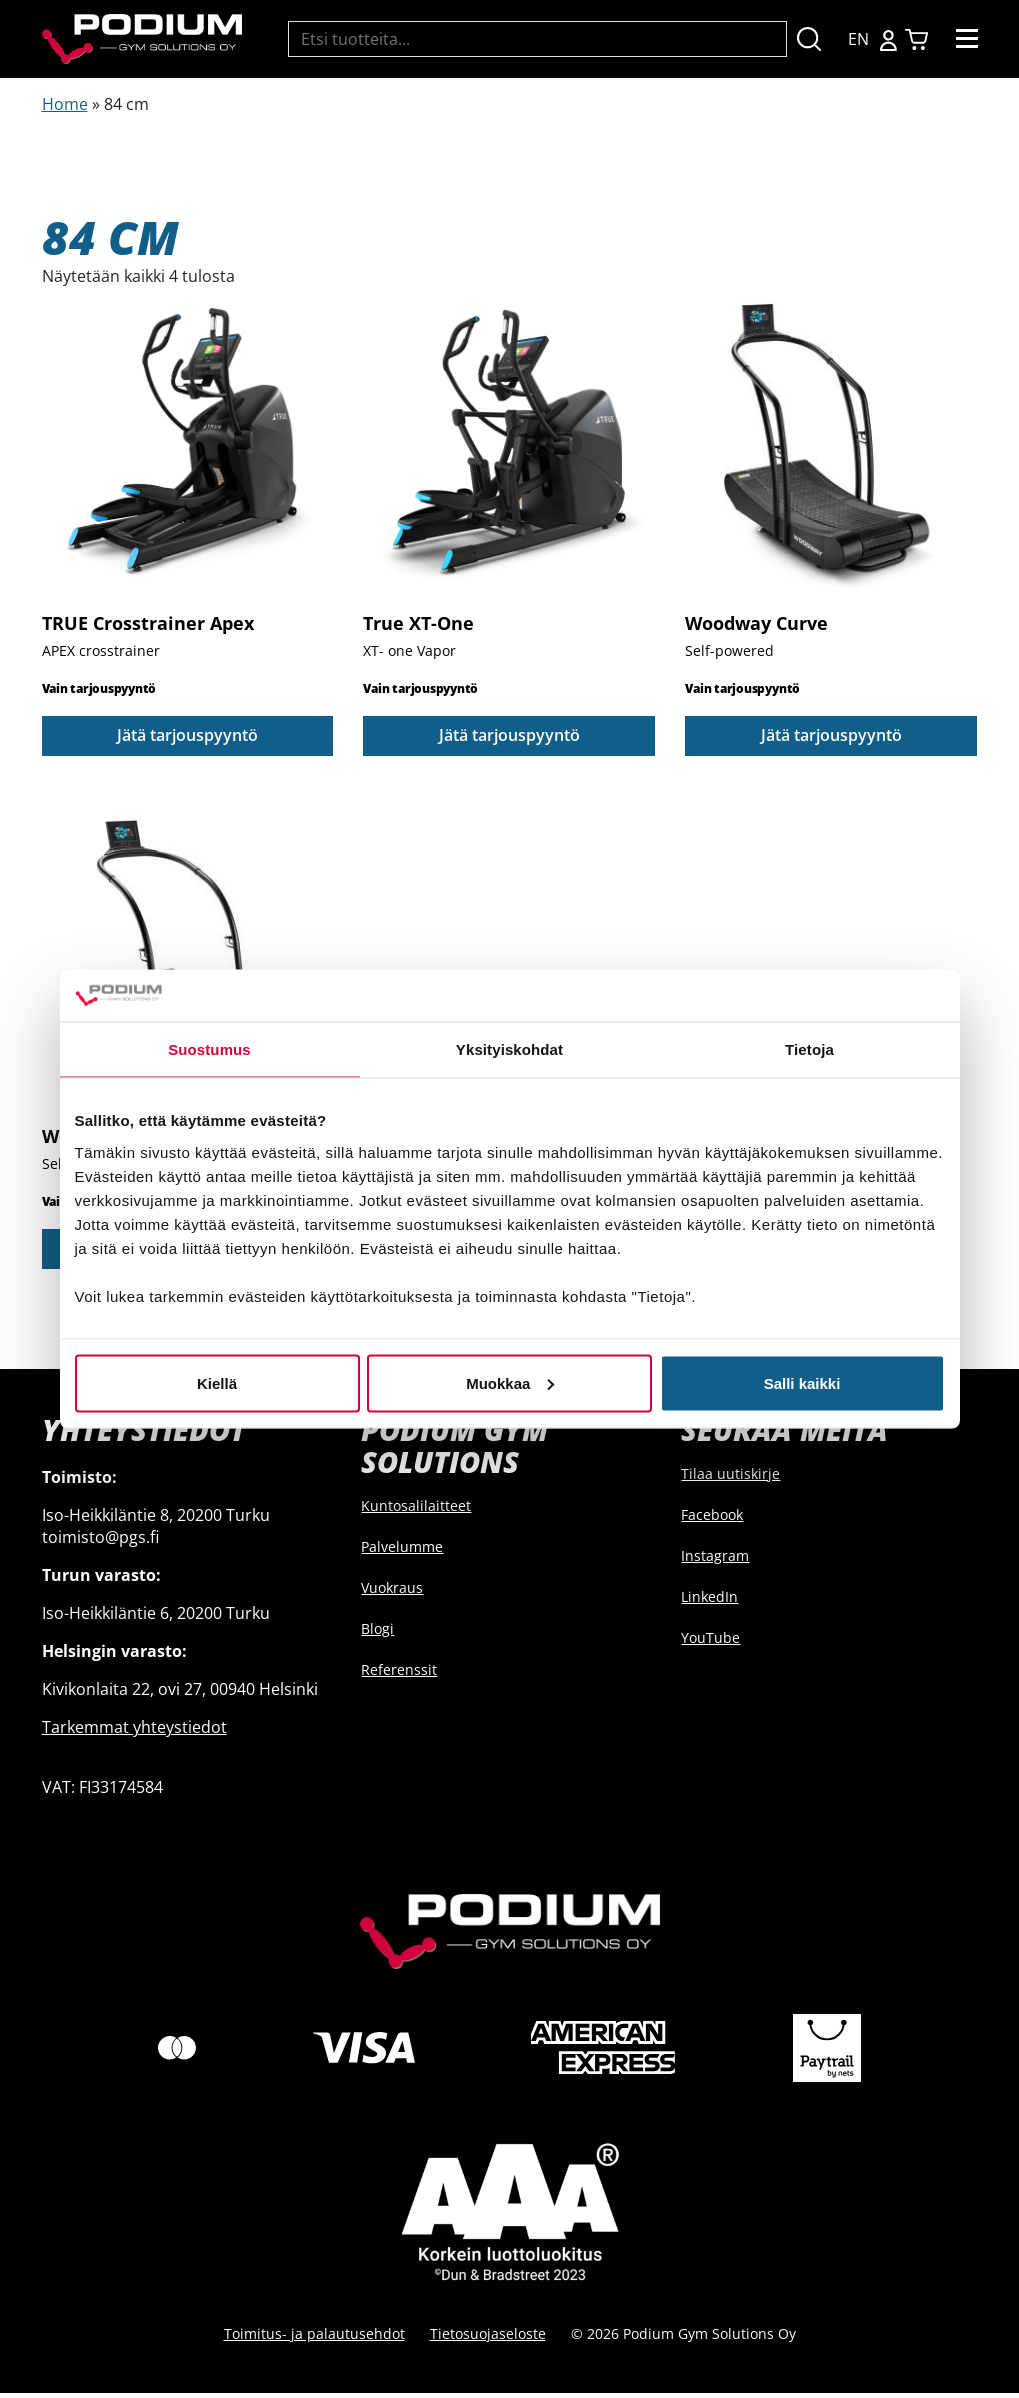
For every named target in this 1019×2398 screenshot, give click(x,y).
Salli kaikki (802, 1382)
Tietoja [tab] (809, 1049)
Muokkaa (510, 1382)
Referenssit (399, 1674)
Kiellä (217, 1382)
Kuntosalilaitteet (416, 1510)
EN (858, 39)
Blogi (377, 1633)
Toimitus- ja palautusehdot (314, 2338)
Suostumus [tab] (209, 1049)
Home (65, 104)
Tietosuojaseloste (488, 2338)
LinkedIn (709, 1600)
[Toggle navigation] (967, 39)
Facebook (712, 1518)
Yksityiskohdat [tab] (509, 1049)
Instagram (715, 1559)
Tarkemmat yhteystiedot (134, 1731)
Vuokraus (392, 1592)
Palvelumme (402, 1551)
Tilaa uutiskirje (730, 1477)
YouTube (710, 1641)
